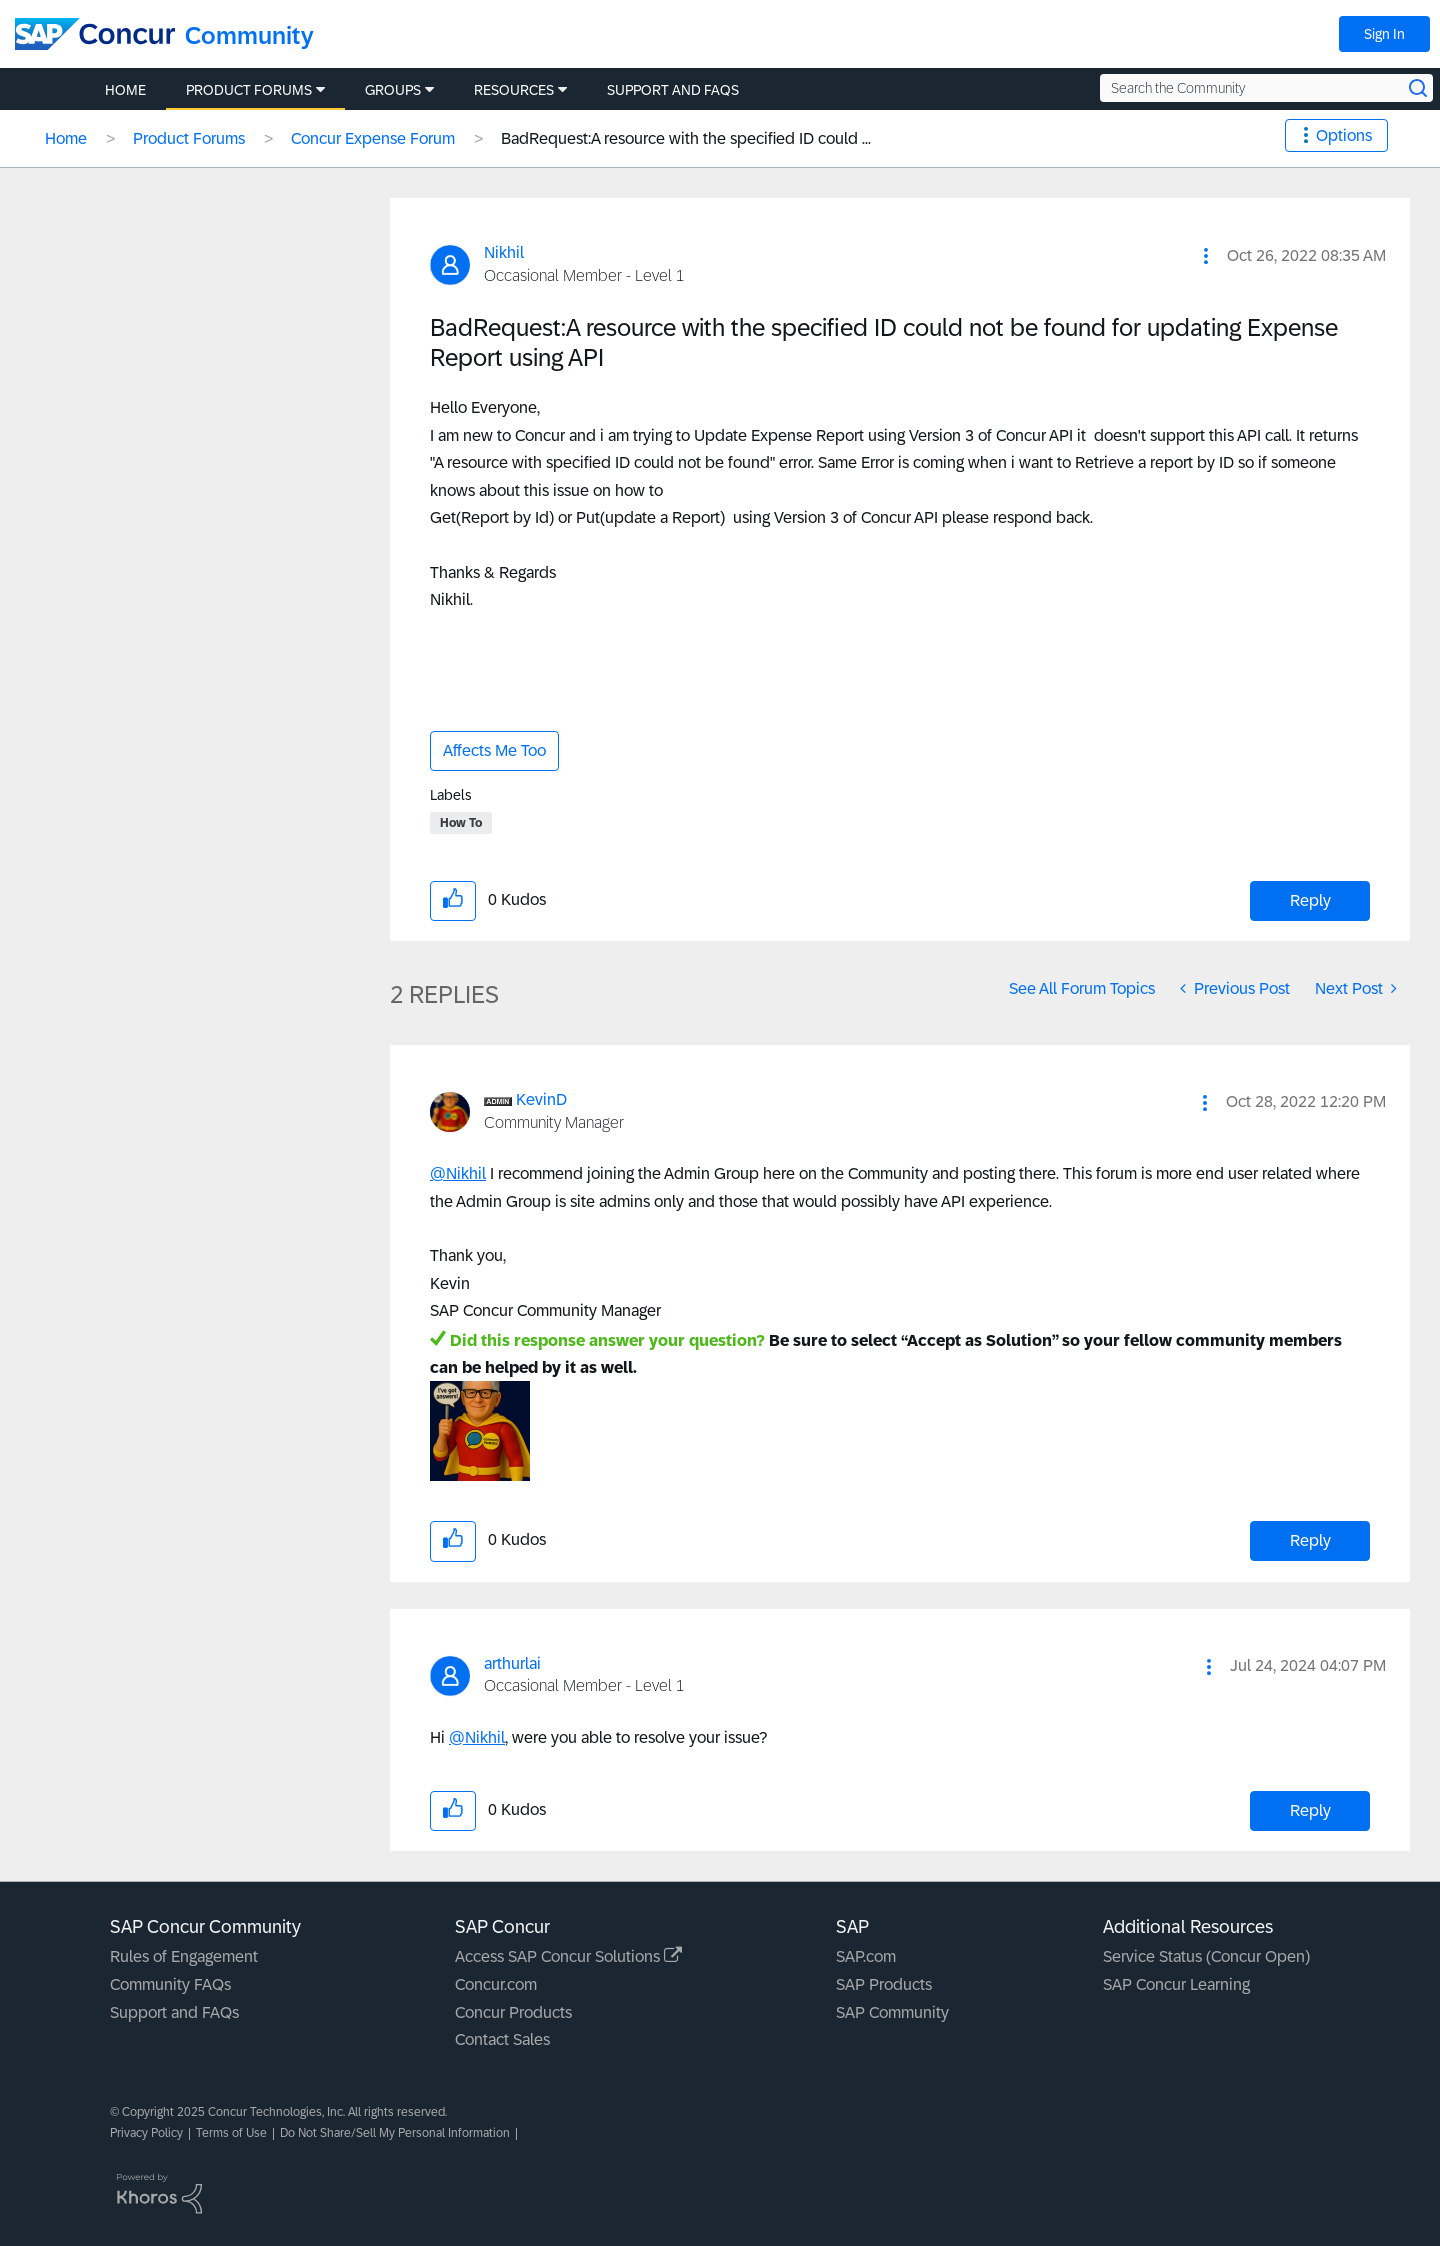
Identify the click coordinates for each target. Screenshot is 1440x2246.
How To (461, 823)
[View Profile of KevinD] (541, 1099)
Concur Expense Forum (373, 138)
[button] (1206, 256)
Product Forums (189, 138)
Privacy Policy (146, 2133)
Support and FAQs (174, 2012)
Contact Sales (502, 2039)
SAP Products (884, 1984)
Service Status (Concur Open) (1206, 1956)
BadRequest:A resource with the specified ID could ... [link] (686, 138)
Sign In (1384, 34)
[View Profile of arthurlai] (512, 1663)
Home (66, 138)
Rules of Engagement (184, 1956)
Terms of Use (231, 2133)
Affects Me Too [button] (494, 750)
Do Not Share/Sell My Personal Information (395, 2133)
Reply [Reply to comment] (1310, 1540)
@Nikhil (458, 1173)
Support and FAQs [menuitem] (673, 90)
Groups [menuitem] (393, 90)
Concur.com (496, 1984)
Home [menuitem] (125, 90)
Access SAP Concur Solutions (568, 1956)
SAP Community (892, 2012)
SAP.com (866, 1956)
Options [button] (1344, 135)
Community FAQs (170, 1984)
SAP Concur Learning (1176, 1984)
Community (249, 35)
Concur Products (513, 2012)
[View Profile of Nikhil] (504, 252)
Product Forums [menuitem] (249, 90)
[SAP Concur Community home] (95, 34)
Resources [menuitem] (514, 90)
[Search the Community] (1266, 88)
